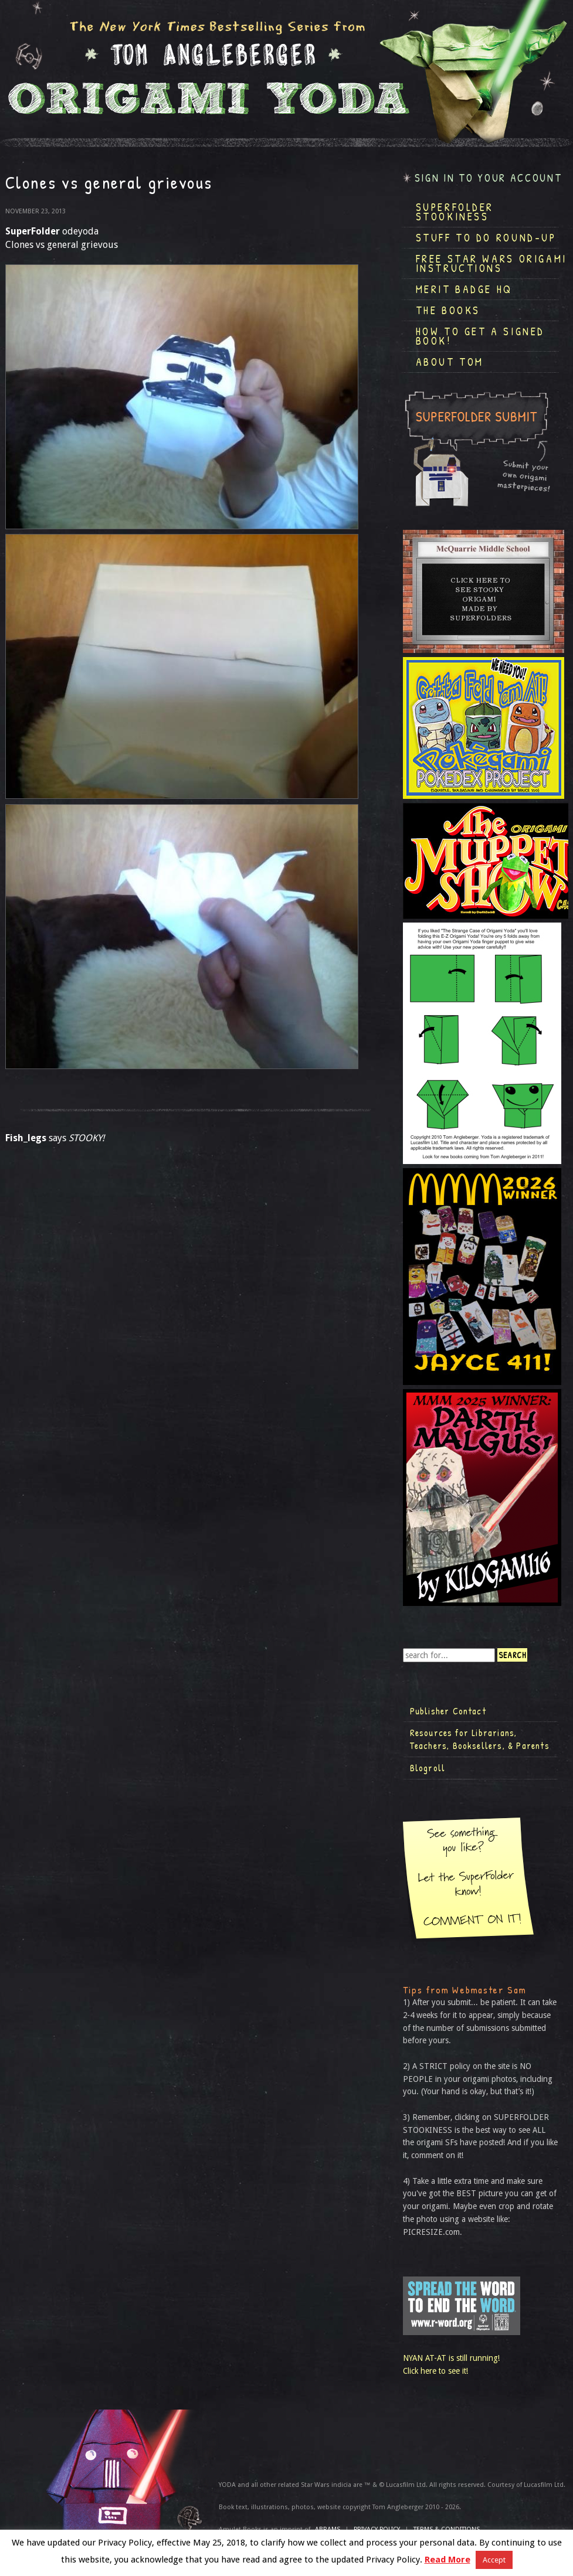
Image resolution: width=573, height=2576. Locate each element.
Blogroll (428, 1767)
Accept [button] (494, 2559)
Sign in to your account (488, 178)
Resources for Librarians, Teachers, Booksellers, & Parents (480, 1739)
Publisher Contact (448, 1710)
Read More (447, 2559)
